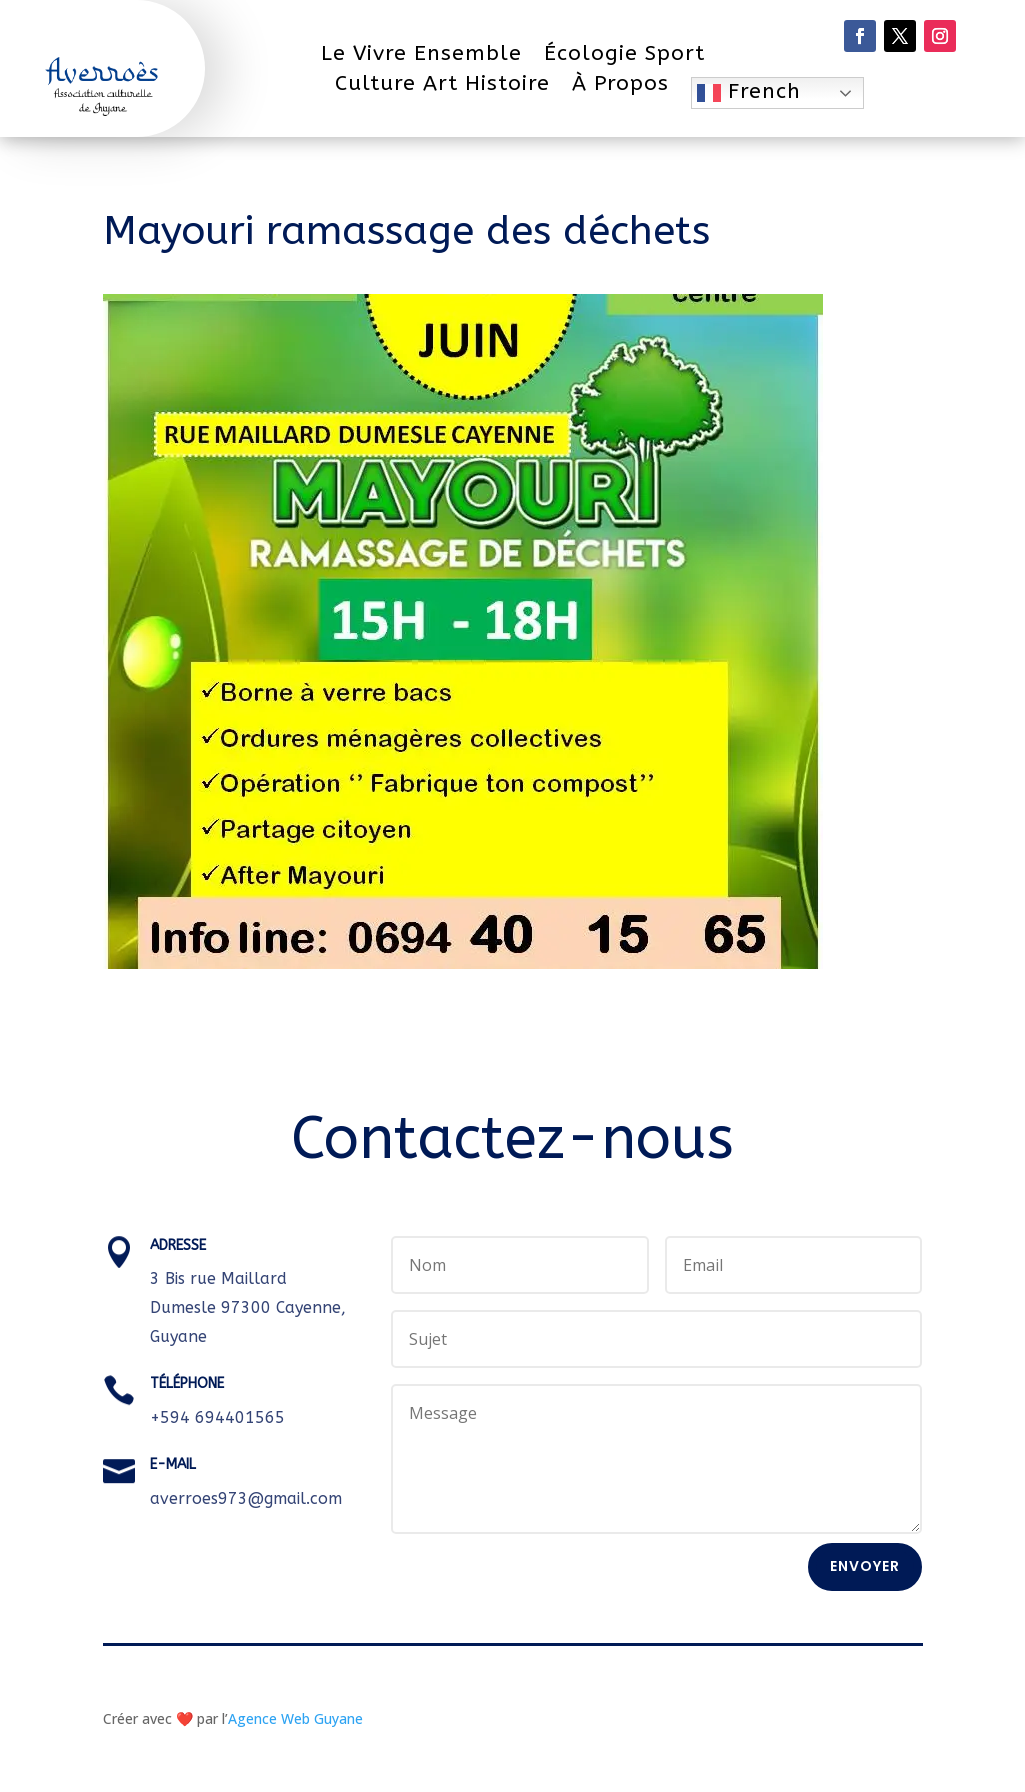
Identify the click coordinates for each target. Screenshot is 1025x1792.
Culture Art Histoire (442, 86)
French (749, 92)
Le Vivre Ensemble (421, 56)
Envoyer (865, 1566)
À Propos (620, 86)
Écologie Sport (624, 56)
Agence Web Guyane (295, 1718)
